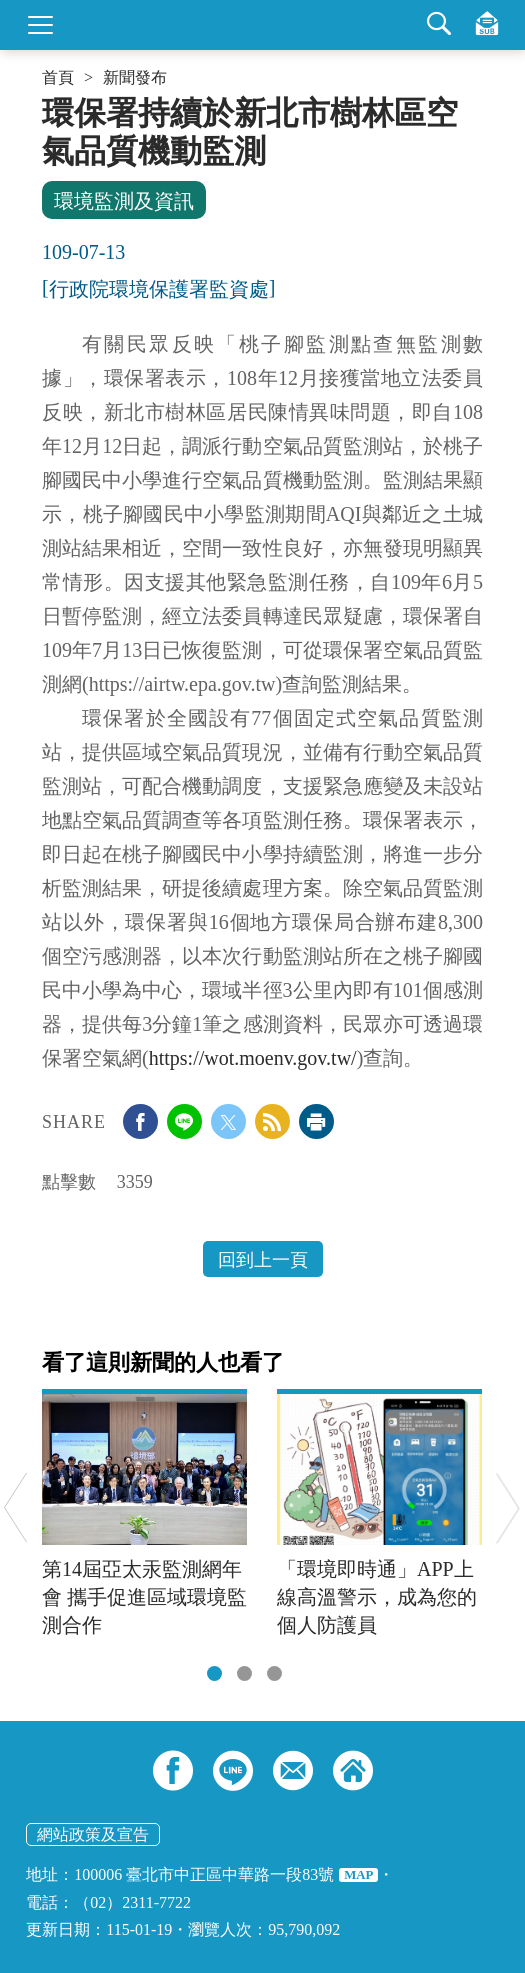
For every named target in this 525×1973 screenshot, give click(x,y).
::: (48, 102)
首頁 (58, 78)
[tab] (214, 1673)
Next (507, 1507)
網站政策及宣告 (93, 1834)
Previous (15, 1507)
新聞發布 (135, 78)
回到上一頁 (263, 1260)
